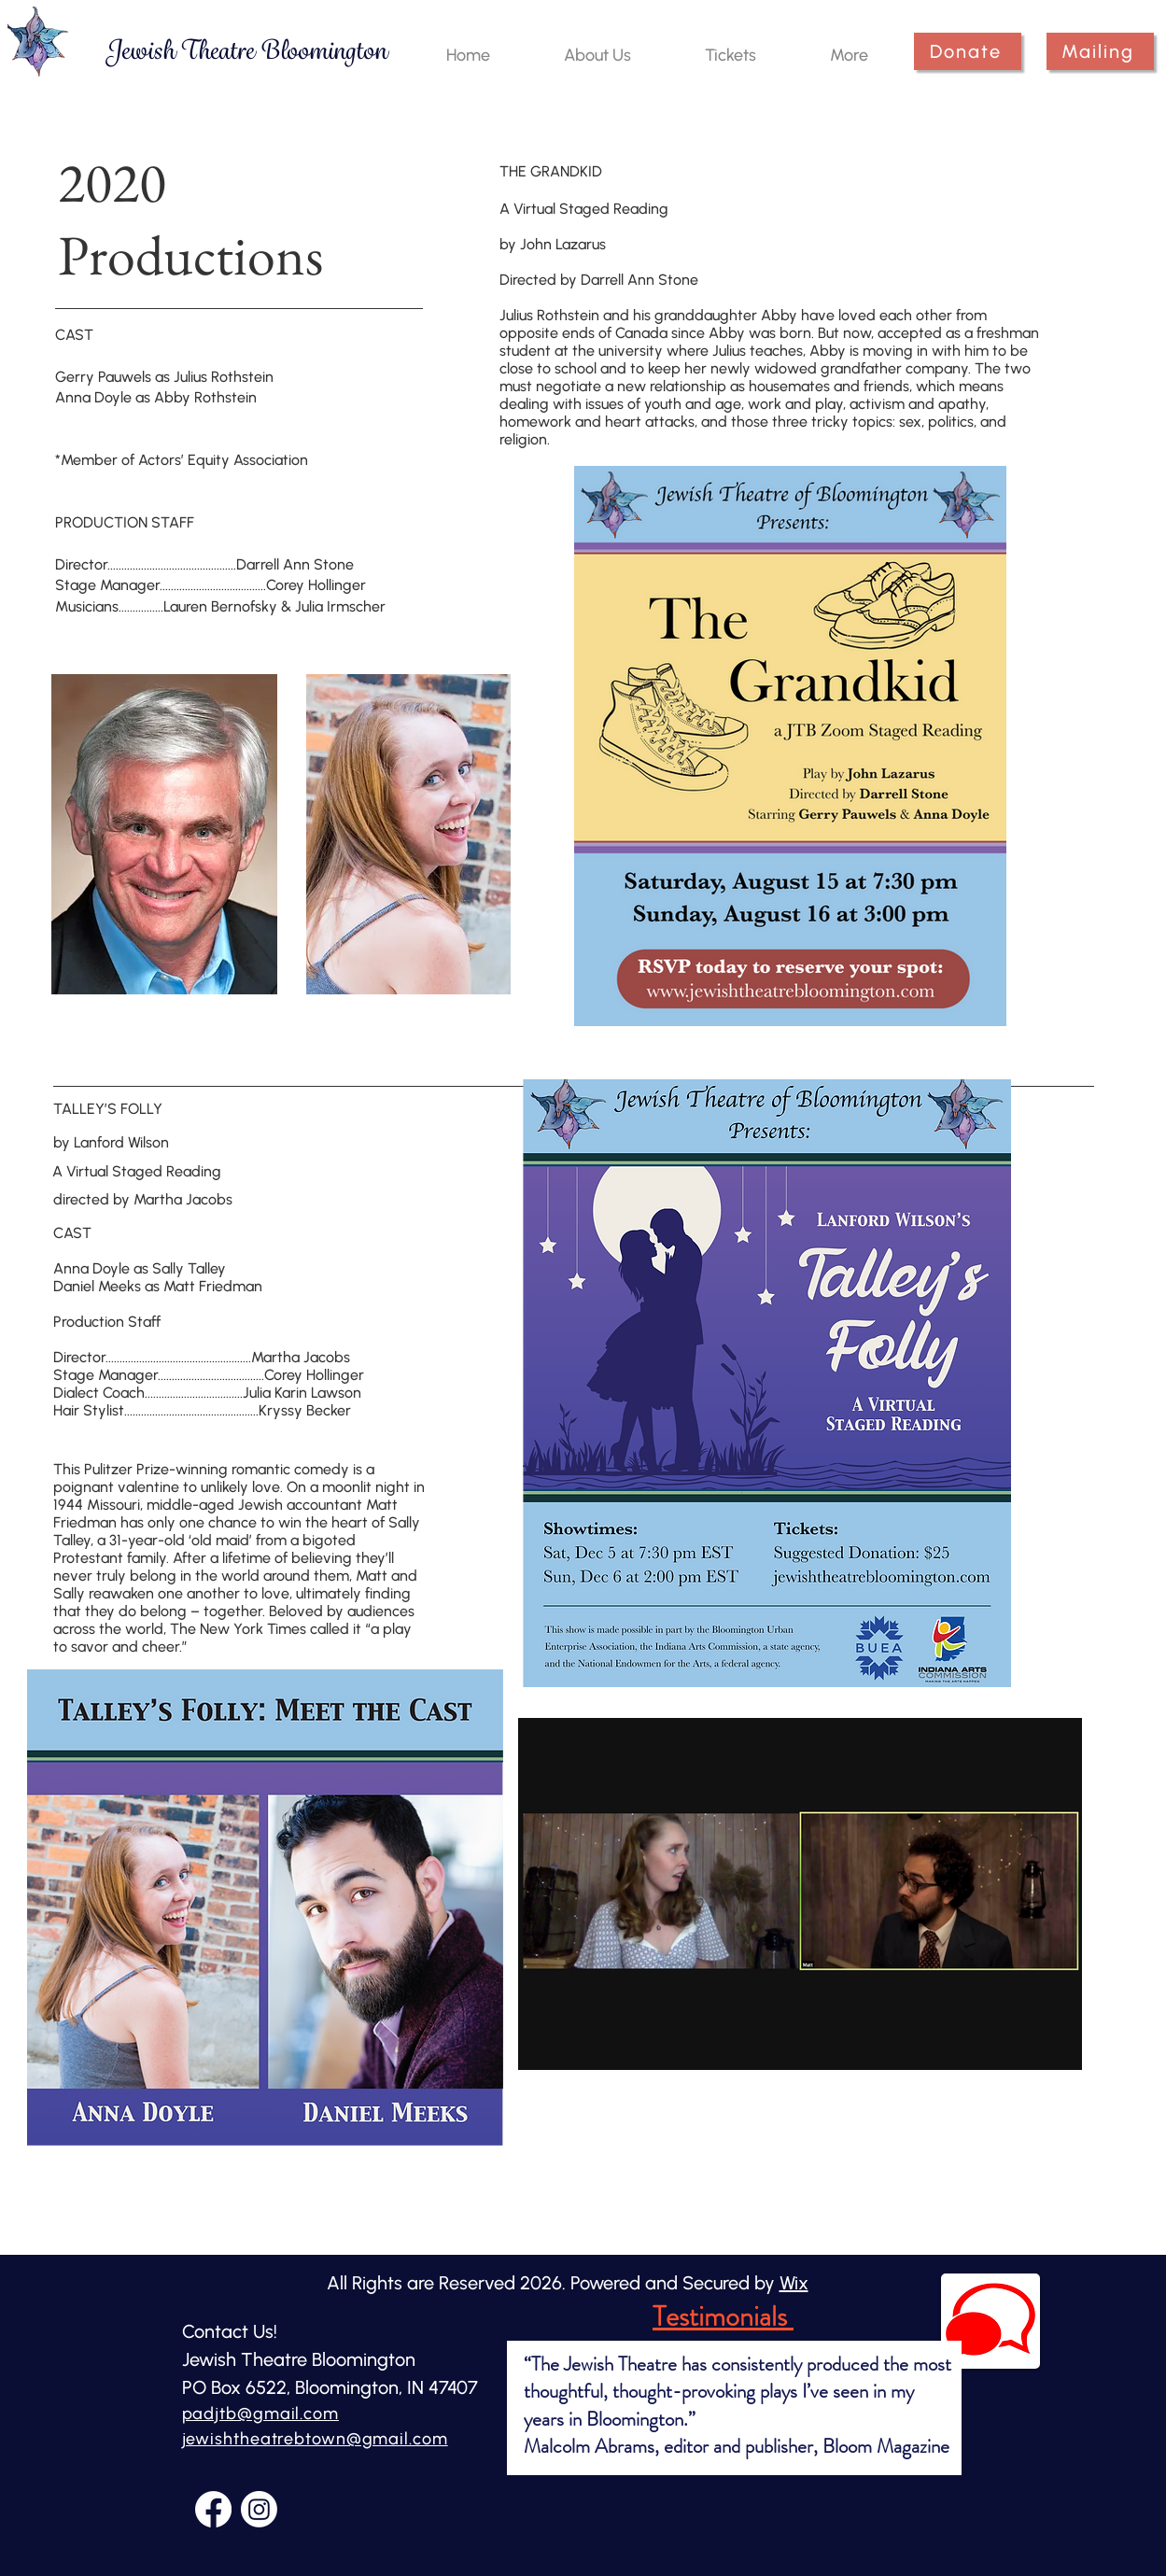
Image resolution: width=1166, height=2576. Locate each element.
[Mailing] (1100, 51)
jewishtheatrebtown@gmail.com (315, 2438)
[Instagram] (259, 2509)
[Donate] (967, 51)
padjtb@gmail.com (260, 2413)
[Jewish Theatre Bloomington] (245, 51)
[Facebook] (213, 2509)
